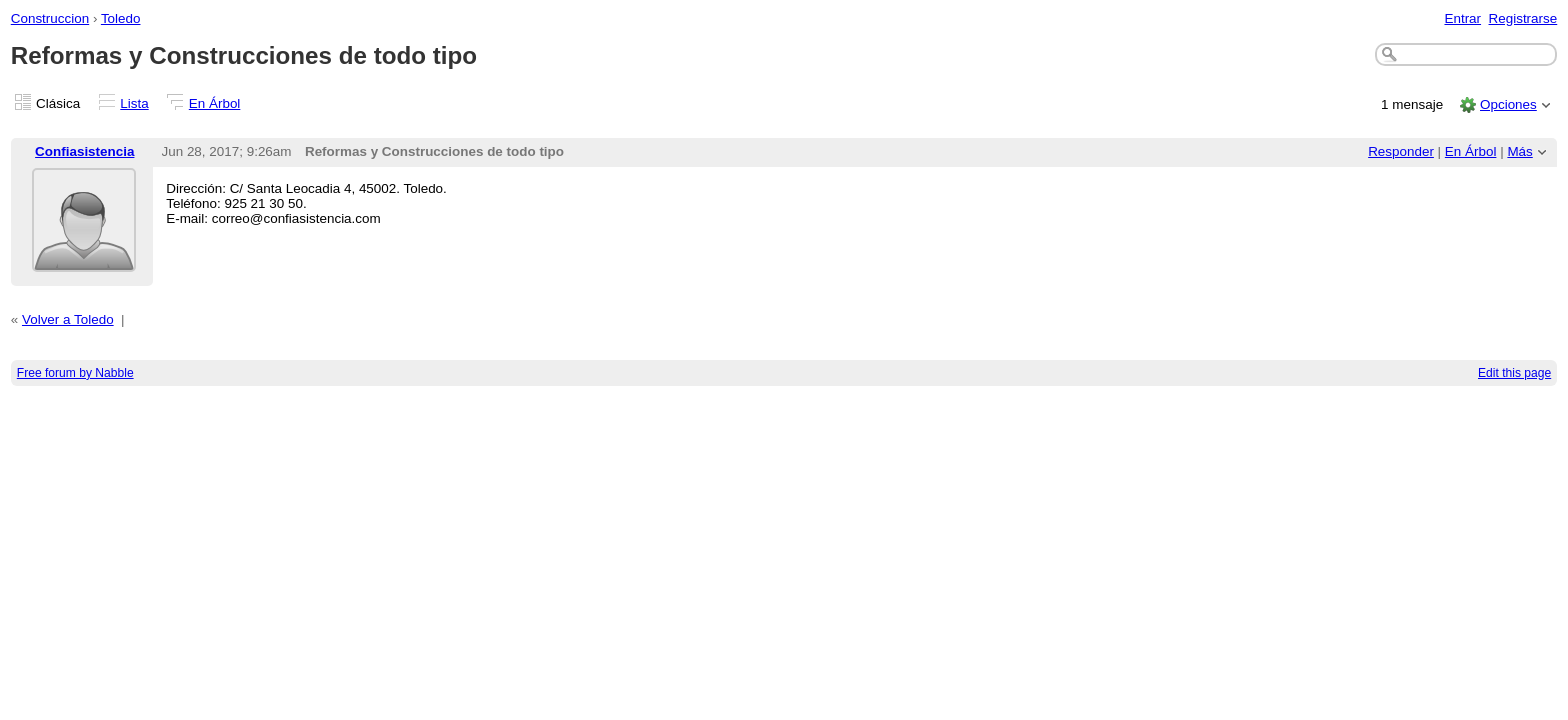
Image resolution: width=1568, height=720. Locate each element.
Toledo (121, 18)
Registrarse (1523, 18)
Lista (134, 103)
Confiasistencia (84, 151)
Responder (1401, 151)
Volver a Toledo (68, 319)
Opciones (1508, 104)
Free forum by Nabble (75, 373)
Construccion (50, 18)
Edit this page (1514, 373)
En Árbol (215, 103)
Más (1519, 151)
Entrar (1462, 18)
